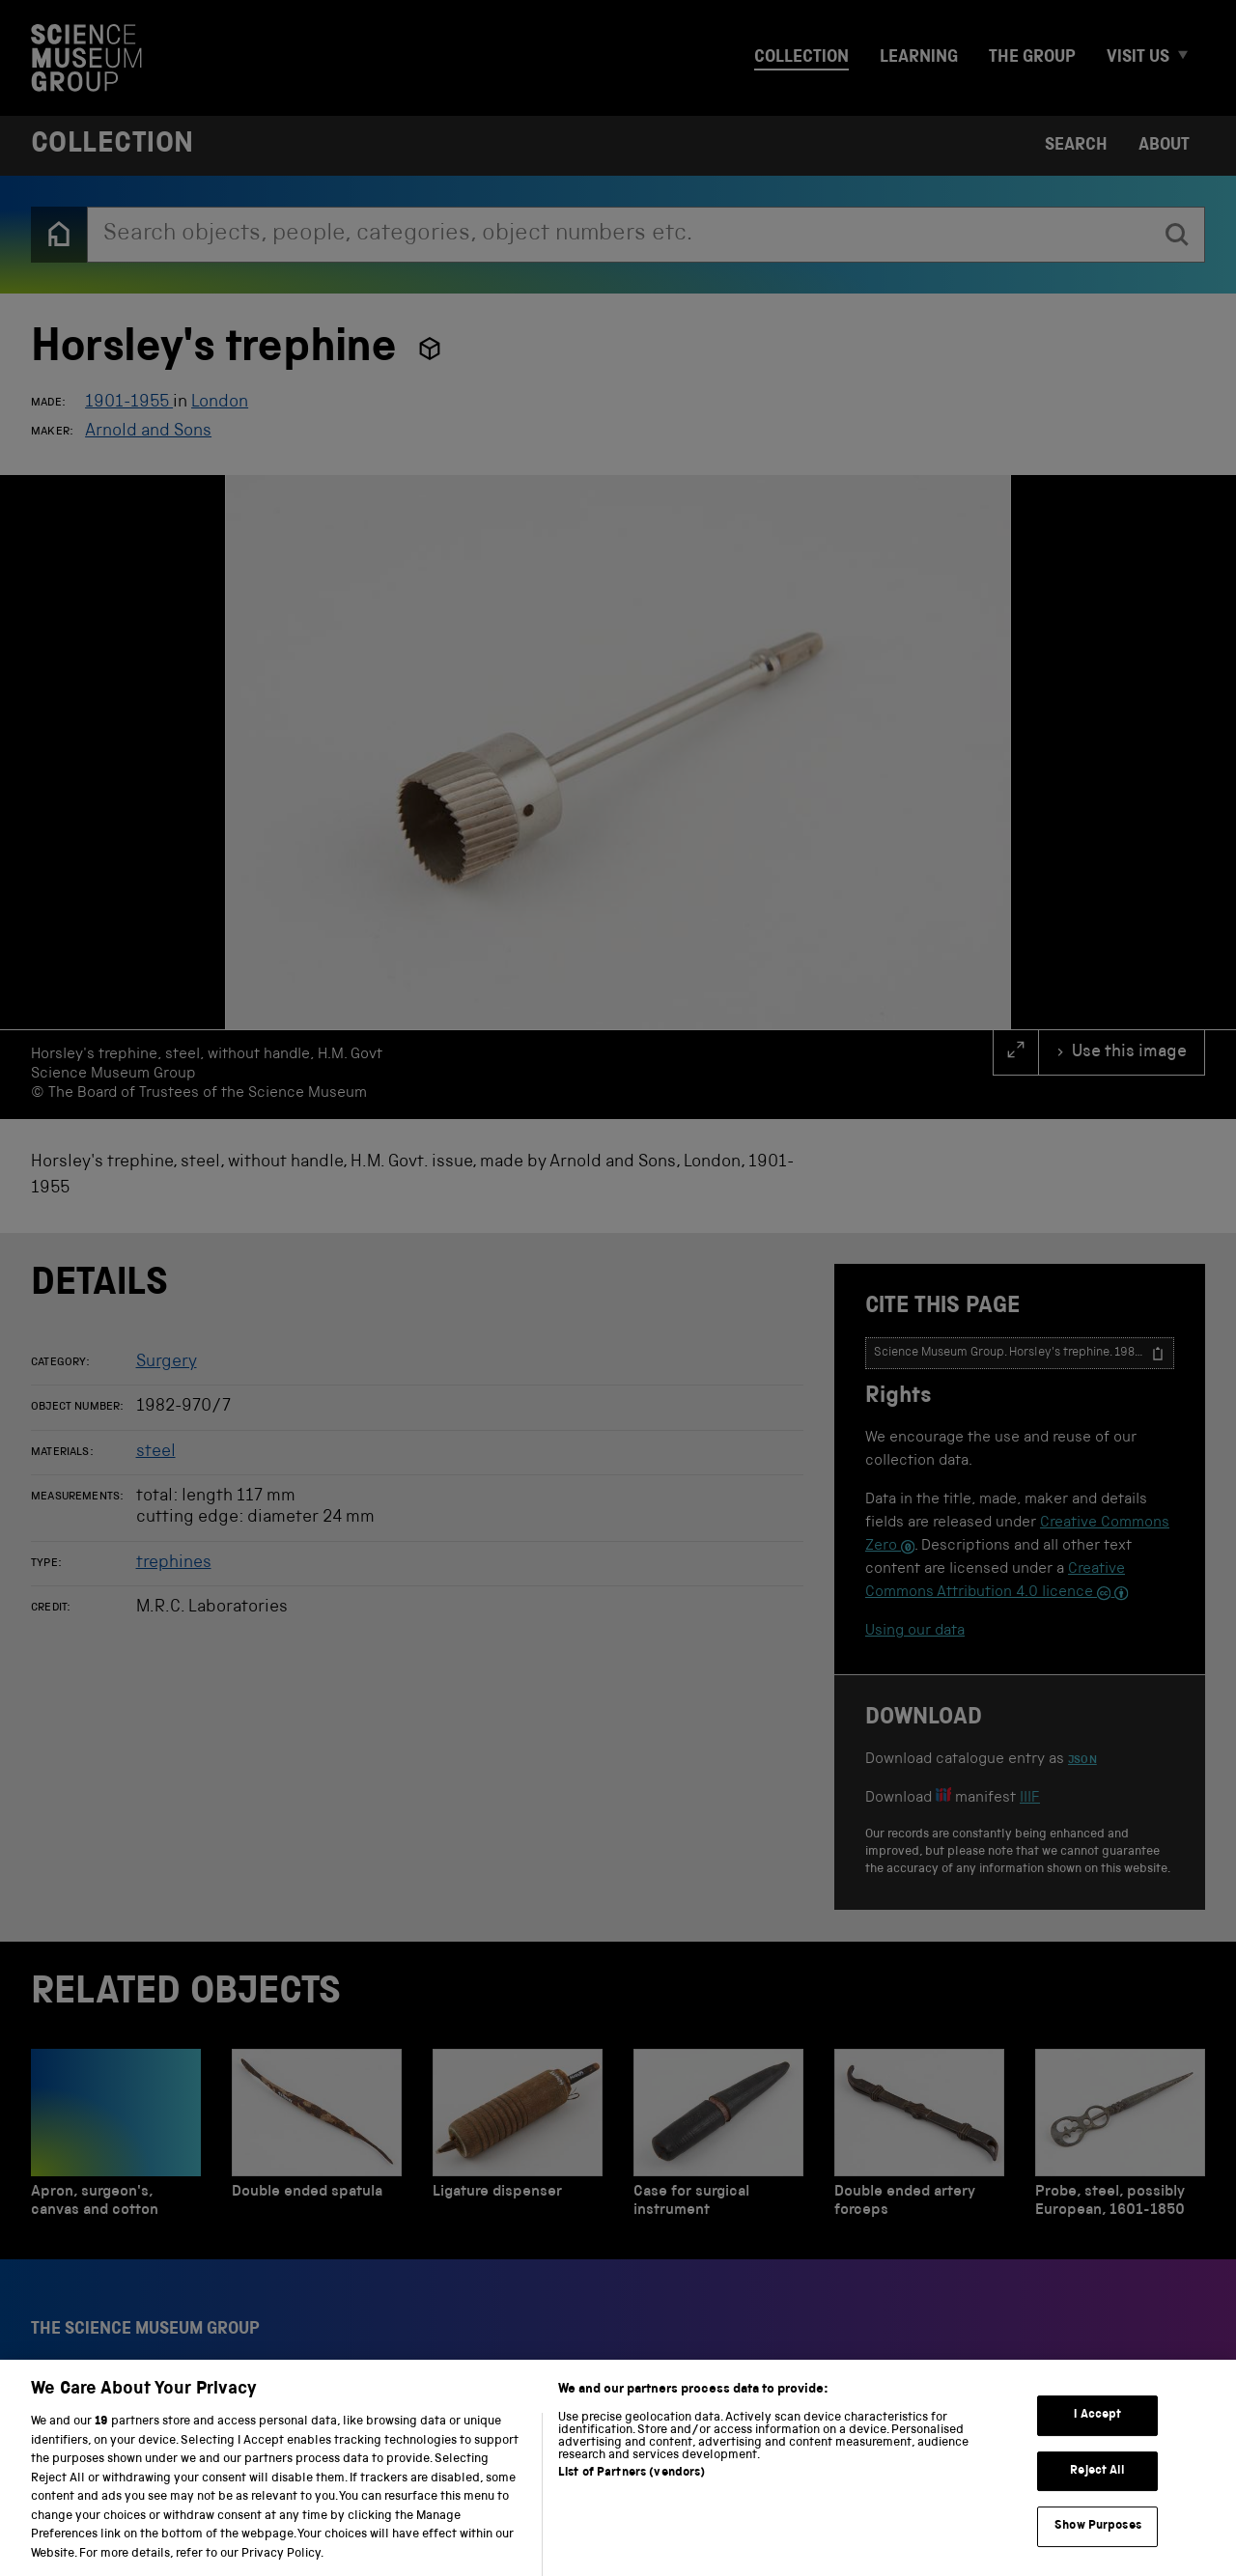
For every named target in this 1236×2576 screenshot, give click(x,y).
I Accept (1097, 2435)
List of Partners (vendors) (631, 2493)
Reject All (1097, 2491)
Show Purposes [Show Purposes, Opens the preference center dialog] (1097, 2546)
